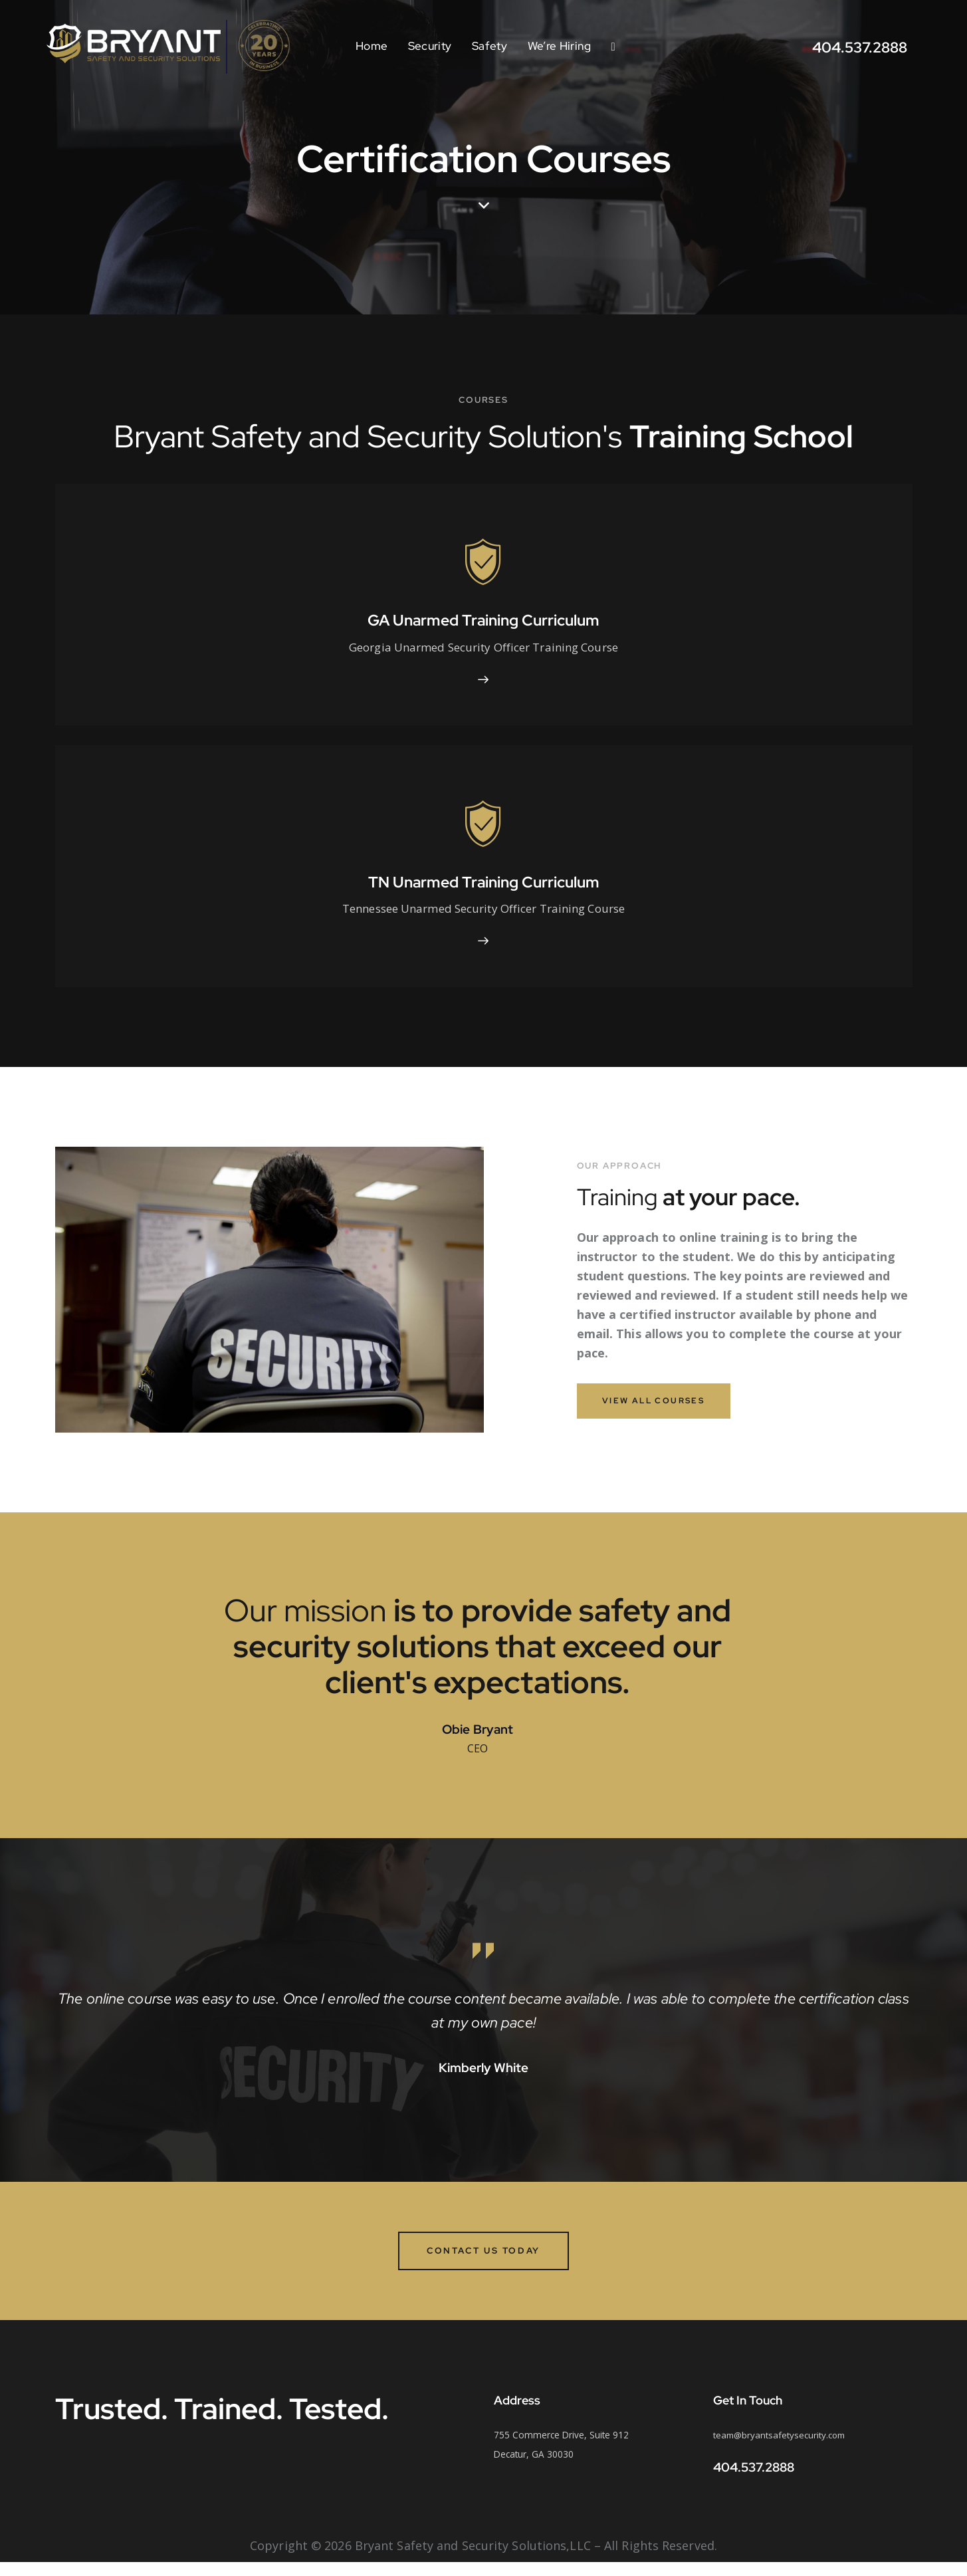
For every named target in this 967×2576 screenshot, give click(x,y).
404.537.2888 (753, 2481)
